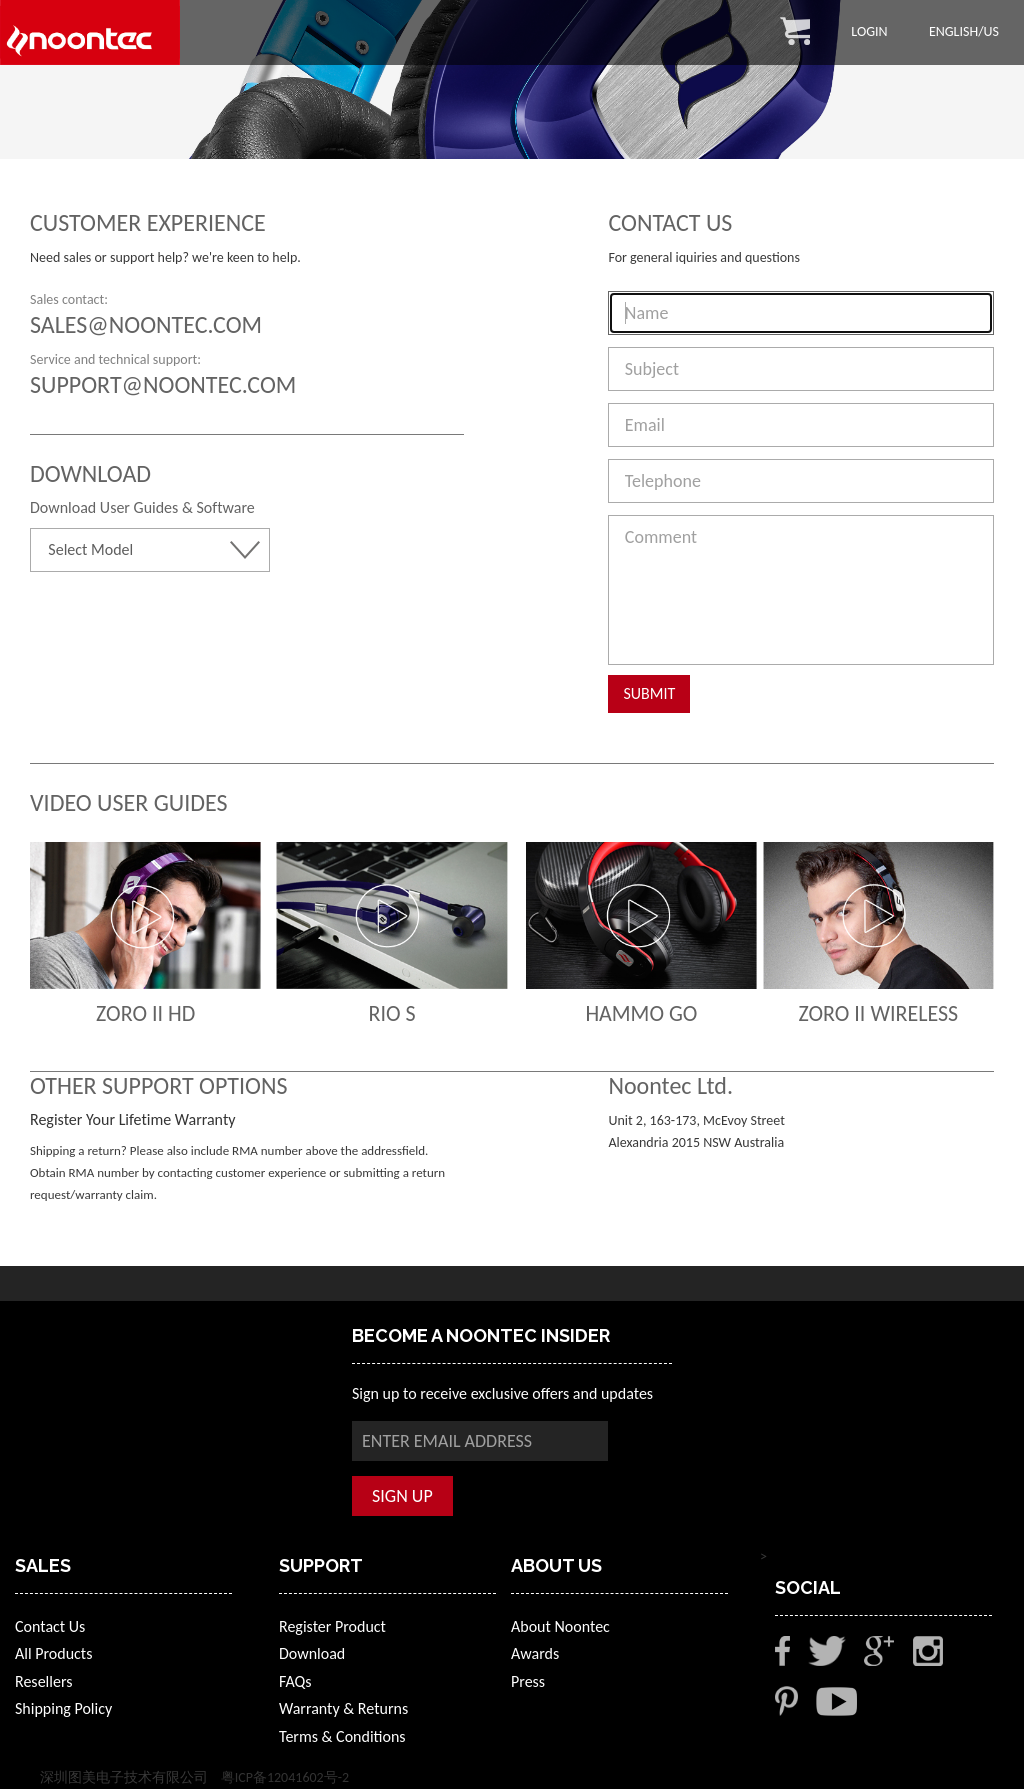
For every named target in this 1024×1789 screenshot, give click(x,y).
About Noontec (560, 1626)
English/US (964, 31)
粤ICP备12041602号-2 (285, 1777)
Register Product (332, 1626)
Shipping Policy (63, 1708)
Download (312, 1653)
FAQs (295, 1681)
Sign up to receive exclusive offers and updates (502, 1394)
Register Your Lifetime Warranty (132, 1119)
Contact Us (50, 1626)
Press (528, 1681)
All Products (53, 1653)
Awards (535, 1653)
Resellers (43, 1681)
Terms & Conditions (342, 1736)
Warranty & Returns (343, 1708)
